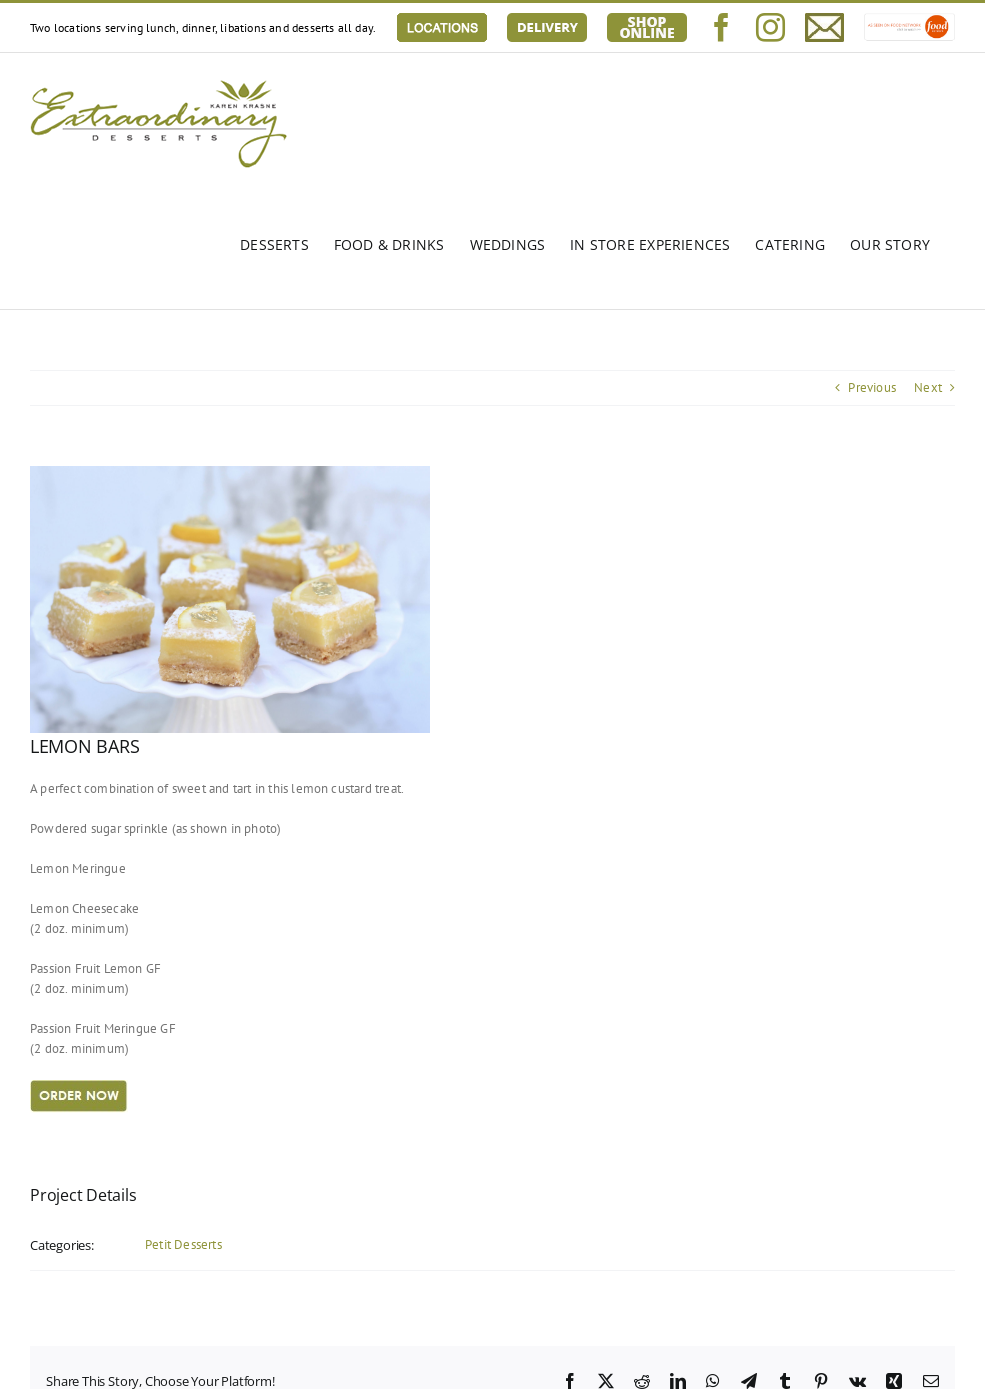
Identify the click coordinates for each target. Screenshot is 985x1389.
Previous (872, 387)
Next (928, 387)
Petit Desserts (183, 1244)
